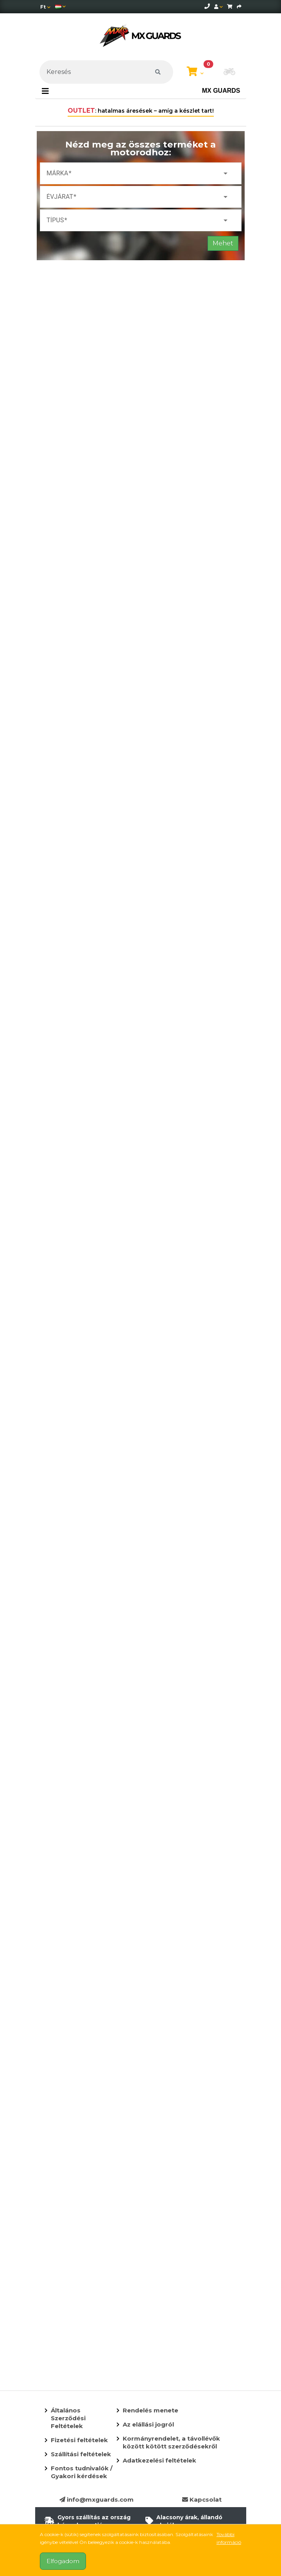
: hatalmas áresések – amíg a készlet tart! (141, 110)
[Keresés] (106, 72)
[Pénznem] (45, 7)
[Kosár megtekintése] (195, 72)
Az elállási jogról (148, 2424)
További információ (229, 2538)
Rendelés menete (150, 2410)
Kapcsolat (202, 2499)
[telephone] (207, 6)
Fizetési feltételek (79, 2440)
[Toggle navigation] (45, 91)
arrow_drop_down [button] (225, 173)
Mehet (223, 243)
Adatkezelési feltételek (159, 2460)
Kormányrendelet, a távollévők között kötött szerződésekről (171, 2442)
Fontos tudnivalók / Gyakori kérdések (82, 2472)
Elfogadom (63, 2561)
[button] (229, 72)
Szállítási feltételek (81, 2454)
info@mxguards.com (96, 2499)
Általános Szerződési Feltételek (68, 2418)
